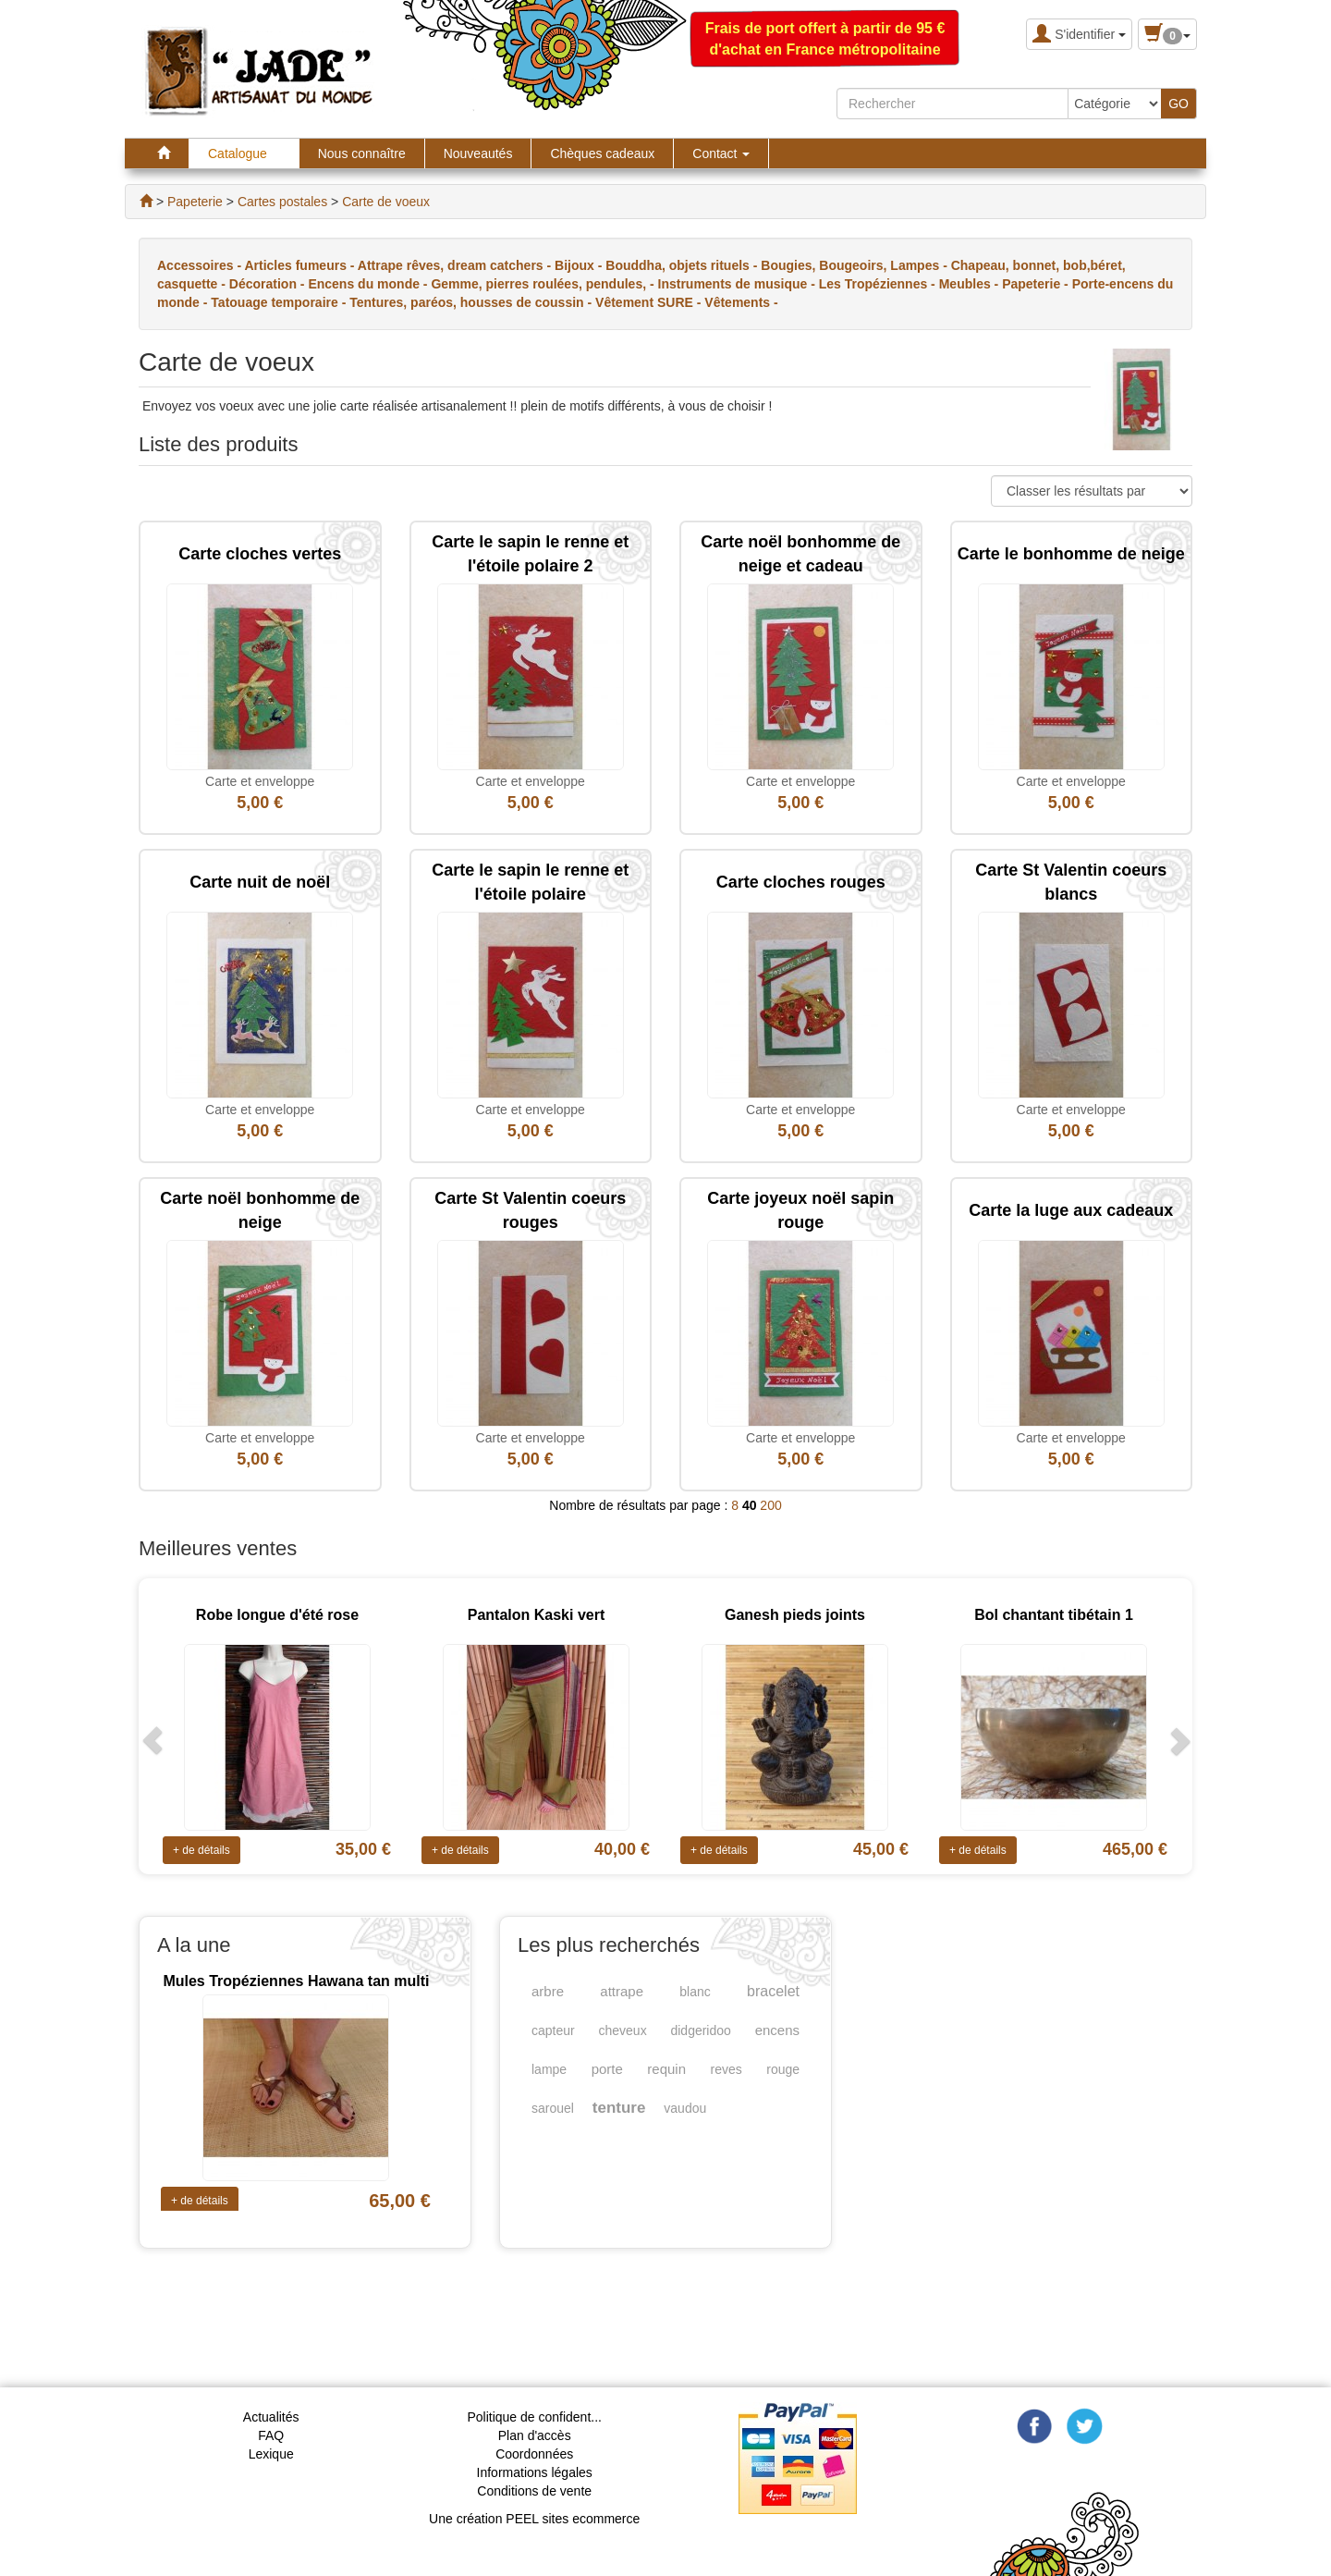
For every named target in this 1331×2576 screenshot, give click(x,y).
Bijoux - (580, 265)
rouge (783, 2069)
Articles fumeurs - (300, 265)
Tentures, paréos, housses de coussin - (472, 302)
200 (770, 1505)
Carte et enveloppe (259, 781)
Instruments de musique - (738, 283)
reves (726, 2069)
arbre (547, 1991)
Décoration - (269, 283)
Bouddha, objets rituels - (683, 265)
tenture (619, 2107)
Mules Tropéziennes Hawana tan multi (296, 1981)
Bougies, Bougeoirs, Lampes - (855, 265)
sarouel (552, 2108)
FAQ (271, 2435)
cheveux (623, 2030)
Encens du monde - (369, 283)
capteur (553, 2030)
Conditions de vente (534, 2491)
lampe (549, 2069)
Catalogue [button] (244, 153)
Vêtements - (740, 302)
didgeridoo (700, 2030)
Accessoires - (200, 265)
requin (666, 2069)
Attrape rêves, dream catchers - (456, 265)
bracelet (773, 1991)
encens (777, 2030)
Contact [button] (721, 153)
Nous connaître (362, 153)
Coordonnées (534, 2454)
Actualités (271, 2417)
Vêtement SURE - (649, 302)
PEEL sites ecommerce (573, 2518)
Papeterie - (1036, 283)
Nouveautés (478, 153)
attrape (621, 1991)
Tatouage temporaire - (280, 302)
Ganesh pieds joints (795, 1615)
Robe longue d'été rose (277, 1615)
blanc (694, 1991)
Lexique (271, 2454)
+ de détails (201, 1850)
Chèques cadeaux (602, 153)
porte (607, 2069)
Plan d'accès (534, 2435)
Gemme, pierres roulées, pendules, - (544, 283)
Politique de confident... (534, 2417)
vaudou (685, 2108)
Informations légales (534, 2472)
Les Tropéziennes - (879, 283)
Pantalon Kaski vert (536, 1615)
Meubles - (970, 283)
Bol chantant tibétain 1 (1053, 1615)
